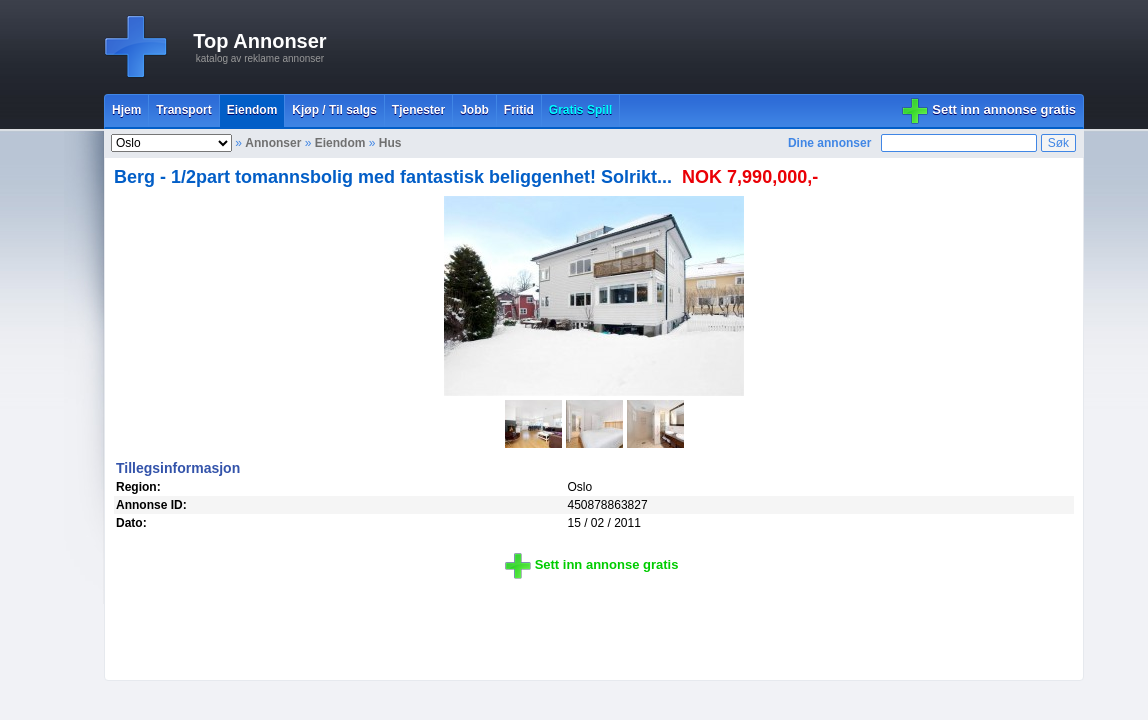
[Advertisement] (720, 47)
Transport (183, 110)
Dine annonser (829, 143)
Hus (390, 143)
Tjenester (418, 110)
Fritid (519, 110)
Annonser (273, 143)
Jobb (474, 110)
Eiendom (252, 110)
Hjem (126, 110)
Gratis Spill (580, 110)
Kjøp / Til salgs (334, 110)
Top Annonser (259, 41)
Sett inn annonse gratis (1004, 109)
